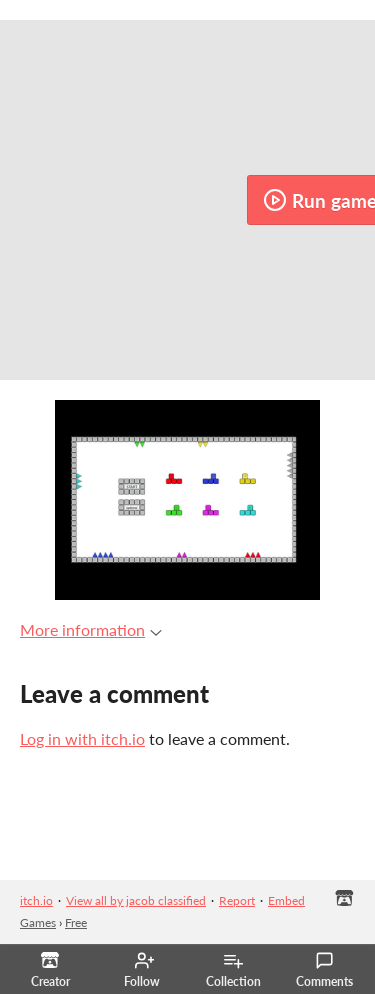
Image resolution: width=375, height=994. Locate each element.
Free (76, 922)
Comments (324, 970)
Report (237, 900)
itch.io (36, 900)
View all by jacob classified (136, 900)
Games (38, 922)
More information (91, 629)
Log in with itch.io (82, 738)
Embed (286, 900)
